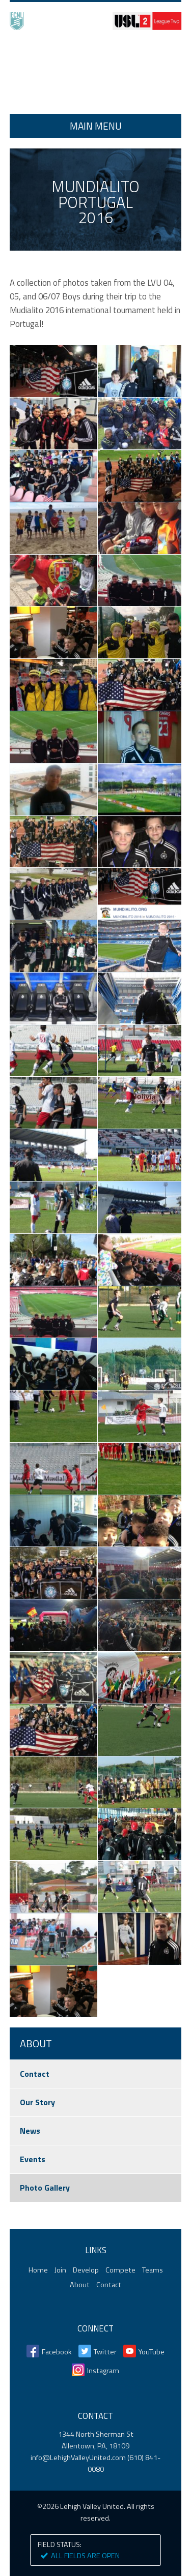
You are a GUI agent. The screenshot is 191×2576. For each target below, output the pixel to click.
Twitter (105, 2351)
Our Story (37, 2102)
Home (95, 73)
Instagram (103, 2370)
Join (60, 2270)
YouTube (152, 2351)
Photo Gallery (45, 2187)
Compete (120, 2270)
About (80, 2284)
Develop (86, 2270)
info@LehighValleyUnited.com (78, 2457)
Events (32, 2159)
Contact (34, 2074)
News (30, 2131)
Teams (152, 2270)
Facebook (57, 2351)
